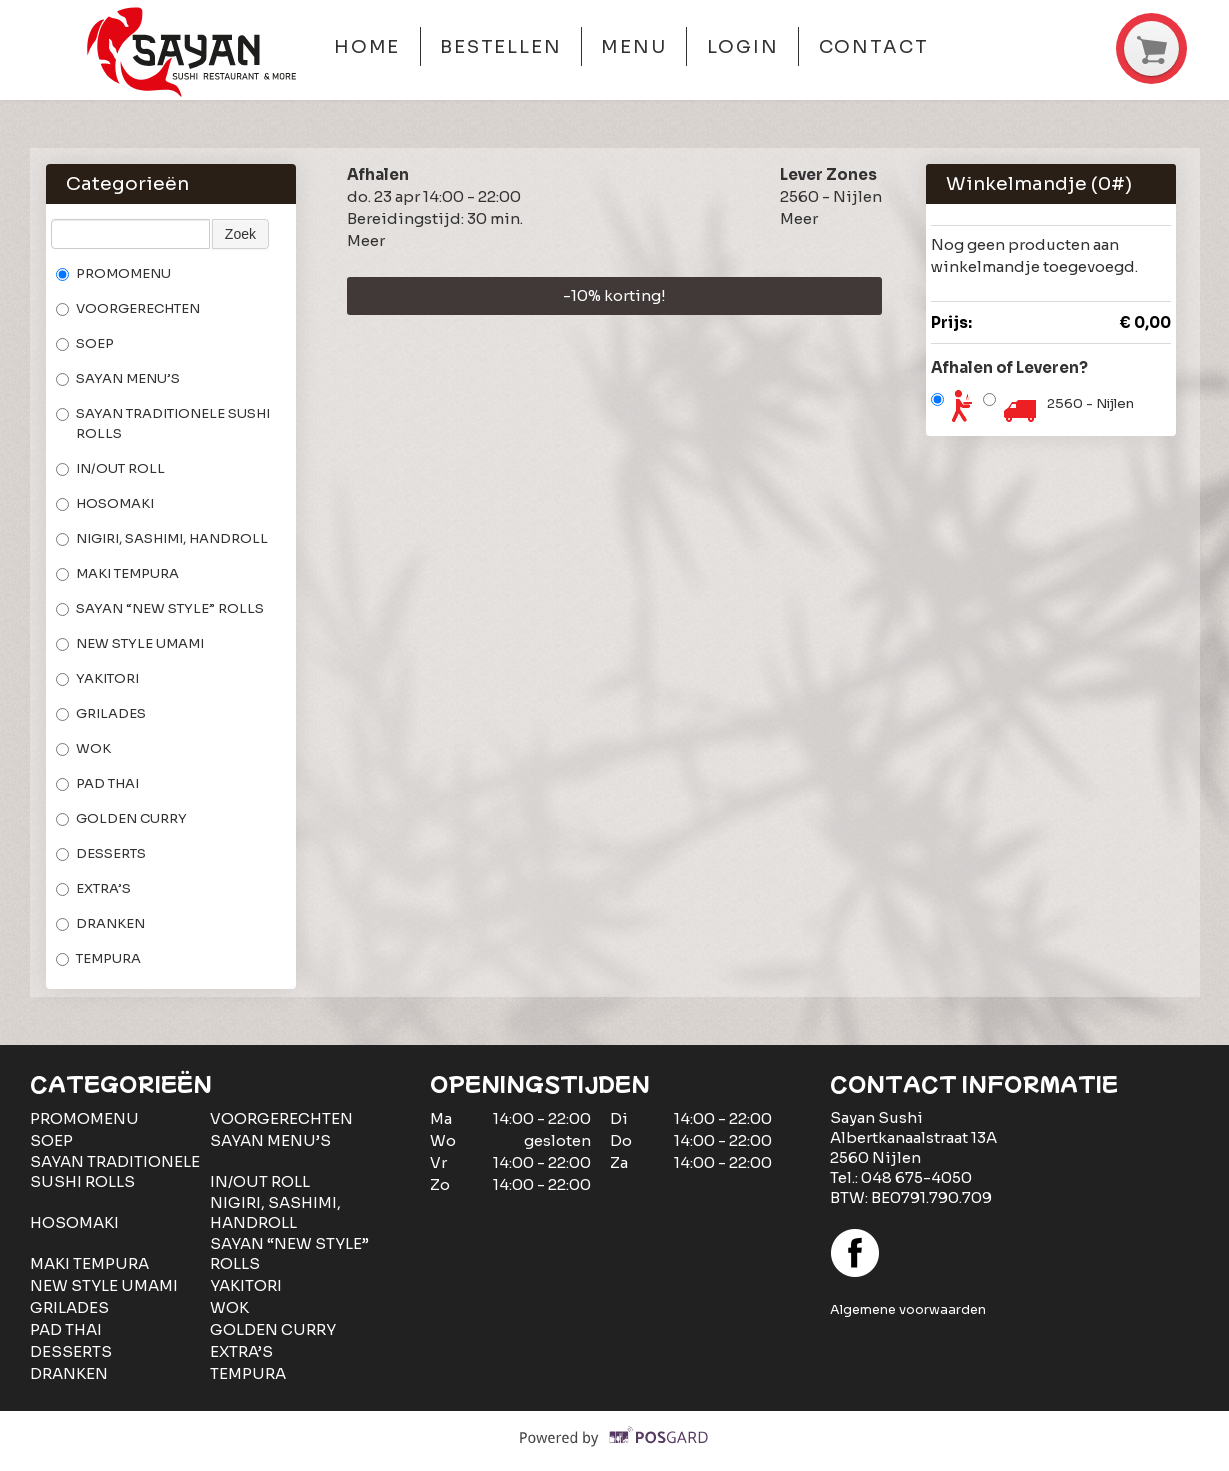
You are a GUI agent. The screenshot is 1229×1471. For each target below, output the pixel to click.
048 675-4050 (916, 1177)
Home (367, 47)
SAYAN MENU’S (118, 378)
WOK (83, 748)
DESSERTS (101, 853)
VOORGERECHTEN (128, 308)
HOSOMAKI (105, 503)
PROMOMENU (113, 273)
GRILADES (101, 713)
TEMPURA (98, 958)
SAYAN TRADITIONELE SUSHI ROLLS (163, 423)
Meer (366, 240)
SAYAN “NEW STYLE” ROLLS (160, 608)
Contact (874, 47)
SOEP (85, 343)
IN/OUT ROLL (110, 468)
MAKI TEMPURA (117, 573)
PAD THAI (97, 783)
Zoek (240, 234)
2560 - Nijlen (1090, 403)
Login (743, 47)
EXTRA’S (93, 888)
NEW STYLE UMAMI (130, 643)
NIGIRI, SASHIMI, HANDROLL (162, 538)
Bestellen (501, 47)
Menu (634, 47)
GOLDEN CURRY (121, 818)
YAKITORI (97, 678)
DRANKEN (100, 923)
